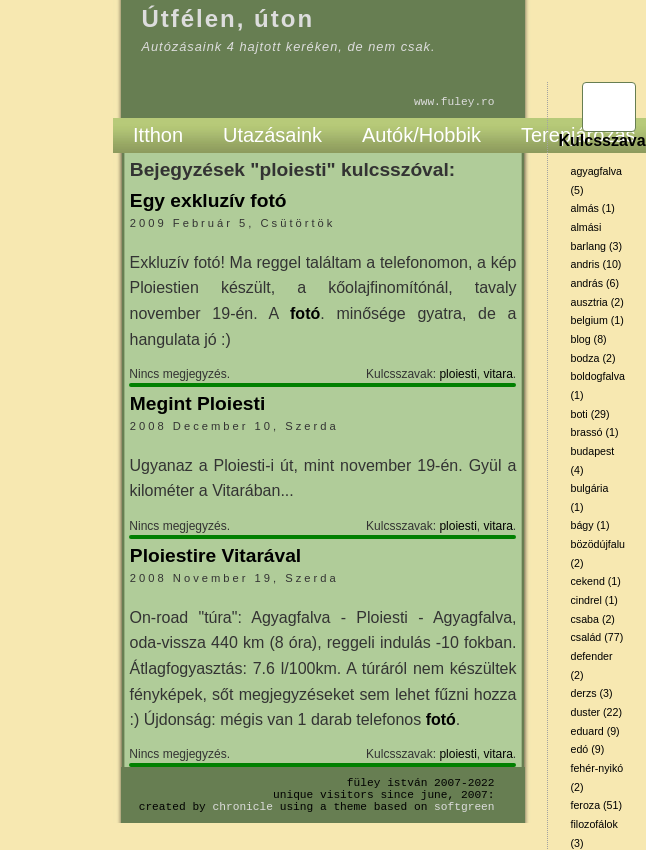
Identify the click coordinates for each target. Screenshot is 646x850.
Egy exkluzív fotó (208, 200)
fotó (305, 313)
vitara (497, 374)
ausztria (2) (596, 302)
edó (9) (587, 749)
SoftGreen (464, 806)
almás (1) (592, 208)
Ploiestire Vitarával (215, 555)
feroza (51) (596, 805)
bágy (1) (589, 525)
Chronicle (243, 806)
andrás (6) (594, 283)
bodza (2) (592, 358)
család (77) (596, 637)
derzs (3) (591, 693)
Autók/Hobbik (421, 135)
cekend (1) (595, 581)
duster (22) (596, 712)
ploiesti (457, 374)
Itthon (158, 135)
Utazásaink (272, 135)
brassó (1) (594, 432)
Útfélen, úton (227, 18)
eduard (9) (594, 731)
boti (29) (589, 414)
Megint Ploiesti (197, 403)
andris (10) (595, 264)
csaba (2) (592, 619)
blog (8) (588, 339)
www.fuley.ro (454, 101)
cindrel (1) (593, 600)
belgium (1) (596, 320)
